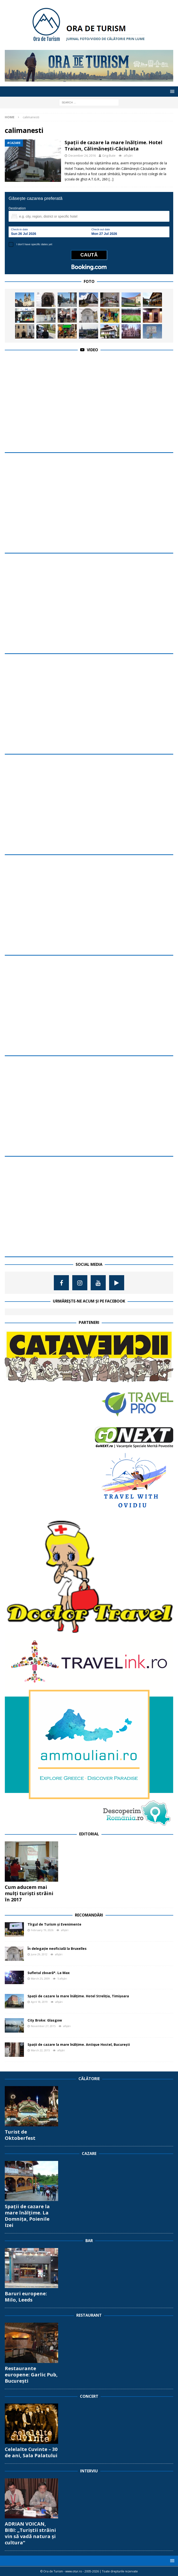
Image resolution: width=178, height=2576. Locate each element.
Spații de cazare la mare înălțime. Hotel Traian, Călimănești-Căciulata (113, 145)
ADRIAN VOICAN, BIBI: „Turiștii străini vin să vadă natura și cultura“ (30, 2533)
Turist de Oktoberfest (20, 2135)
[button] (171, 91)
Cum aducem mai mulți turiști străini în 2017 (29, 1893)
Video (92, 349)
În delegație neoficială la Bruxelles (57, 1948)
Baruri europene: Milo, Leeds (26, 2296)
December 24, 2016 (82, 155)
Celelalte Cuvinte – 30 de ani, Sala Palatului (31, 2452)
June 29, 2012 (39, 1954)
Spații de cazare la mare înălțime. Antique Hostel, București (79, 2044)
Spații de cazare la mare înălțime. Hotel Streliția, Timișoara (78, 1996)
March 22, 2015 (40, 2050)
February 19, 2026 (42, 1930)
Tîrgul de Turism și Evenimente (54, 1924)
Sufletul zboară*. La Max (49, 1972)
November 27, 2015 (43, 2026)
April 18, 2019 (39, 2002)
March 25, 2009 (40, 1978)
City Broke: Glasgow (45, 2020)
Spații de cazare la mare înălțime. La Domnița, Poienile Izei (27, 2215)
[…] (111, 179)
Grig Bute (109, 155)
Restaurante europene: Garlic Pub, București (31, 2374)
